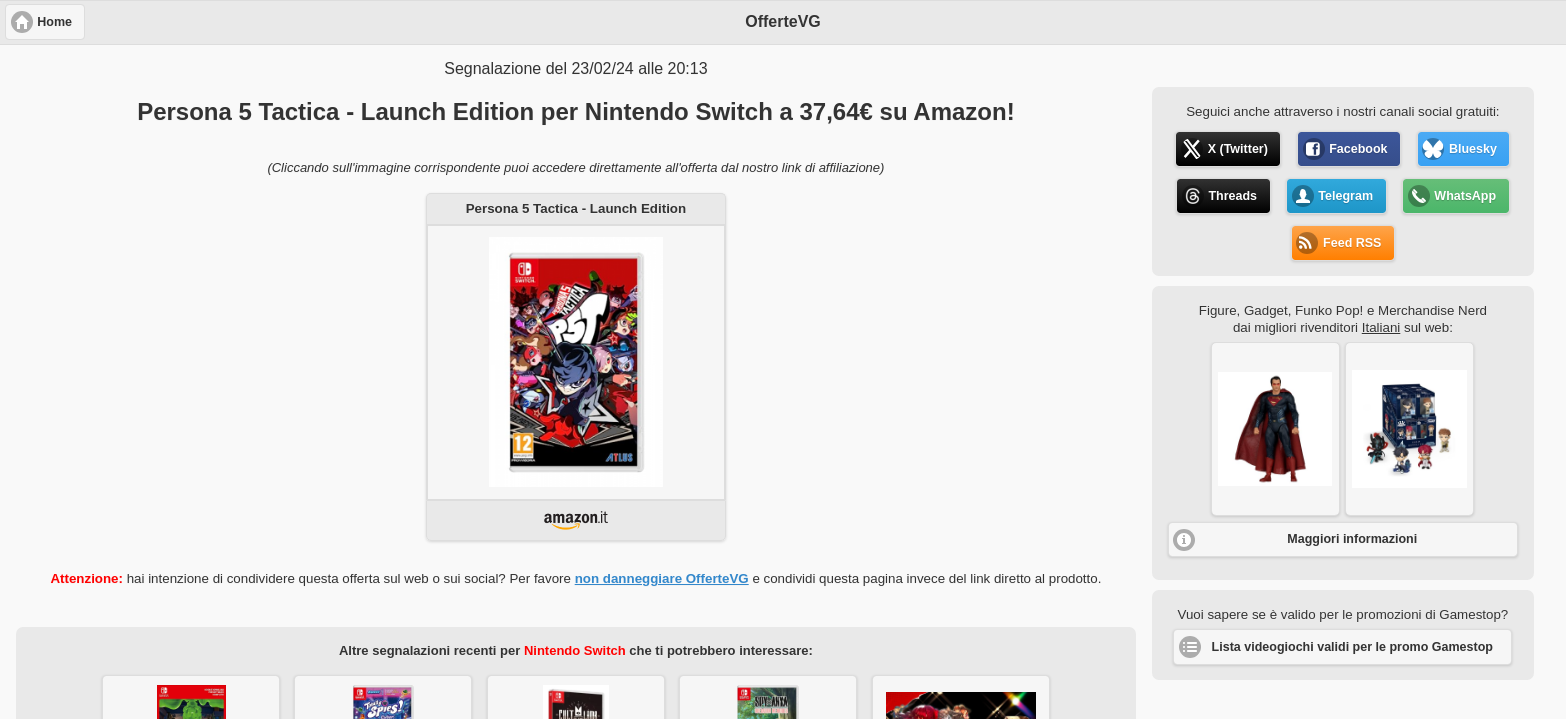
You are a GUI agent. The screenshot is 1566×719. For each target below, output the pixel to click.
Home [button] (54, 22)
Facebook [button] (1358, 149)
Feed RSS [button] (1352, 243)
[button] (1275, 429)
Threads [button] (1232, 196)
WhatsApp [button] (1465, 196)
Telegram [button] (1345, 196)
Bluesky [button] (1473, 149)
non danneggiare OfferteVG (662, 578)
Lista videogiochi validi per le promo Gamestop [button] (1352, 647)
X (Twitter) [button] (1238, 149)
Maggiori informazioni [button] (1352, 539)
